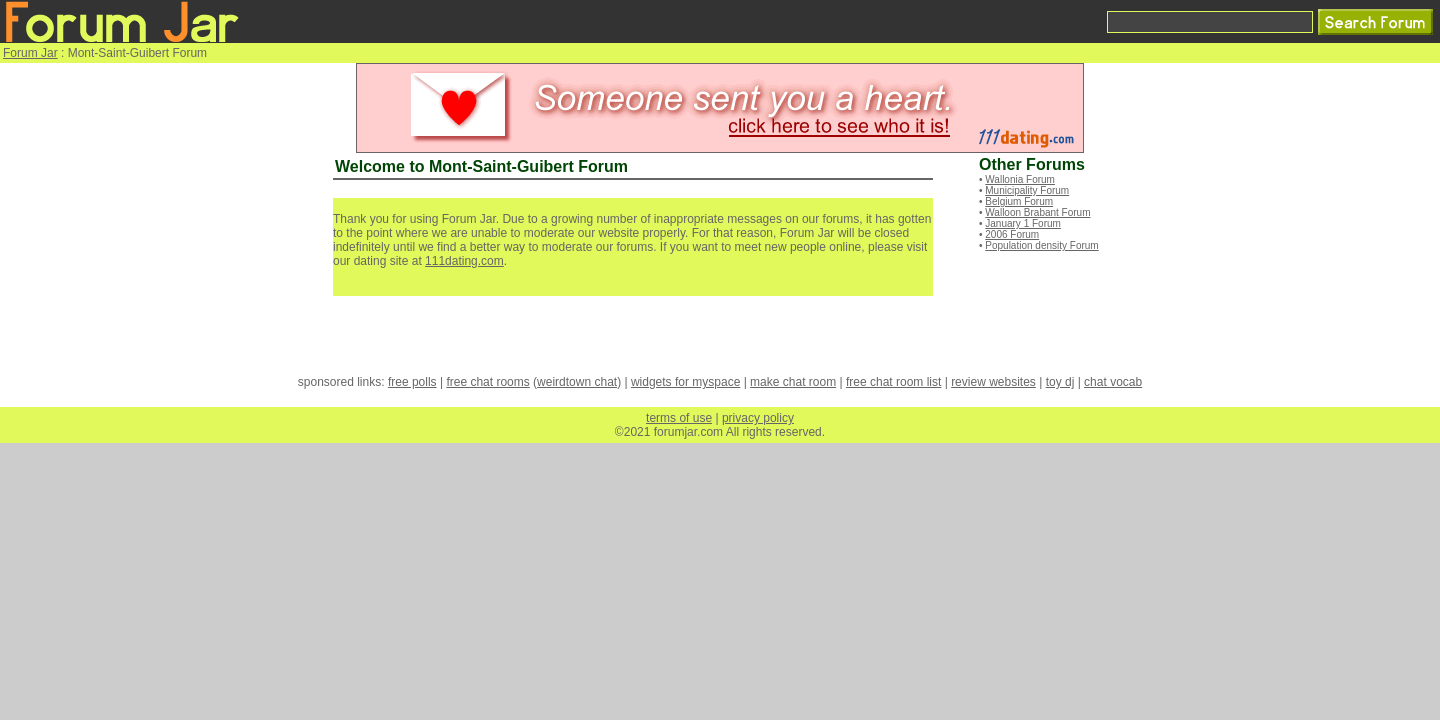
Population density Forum (1041, 245)
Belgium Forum (1019, 201)
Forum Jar (30, 53)
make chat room (793, 382)
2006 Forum (1012, 234)
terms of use (679, 418)
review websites (993, 382)
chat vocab (1113, 382)
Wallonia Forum (1020, 179)
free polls (412, 382)
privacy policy (758, 418)
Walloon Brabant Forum (1037, 212)
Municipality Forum (1027, 190)
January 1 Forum (1023, 223)
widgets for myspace (685, 382)
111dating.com (464, 261)
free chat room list (893, 382)
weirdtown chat (577, 382)
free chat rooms (487, 382)
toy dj (1060, 382)
